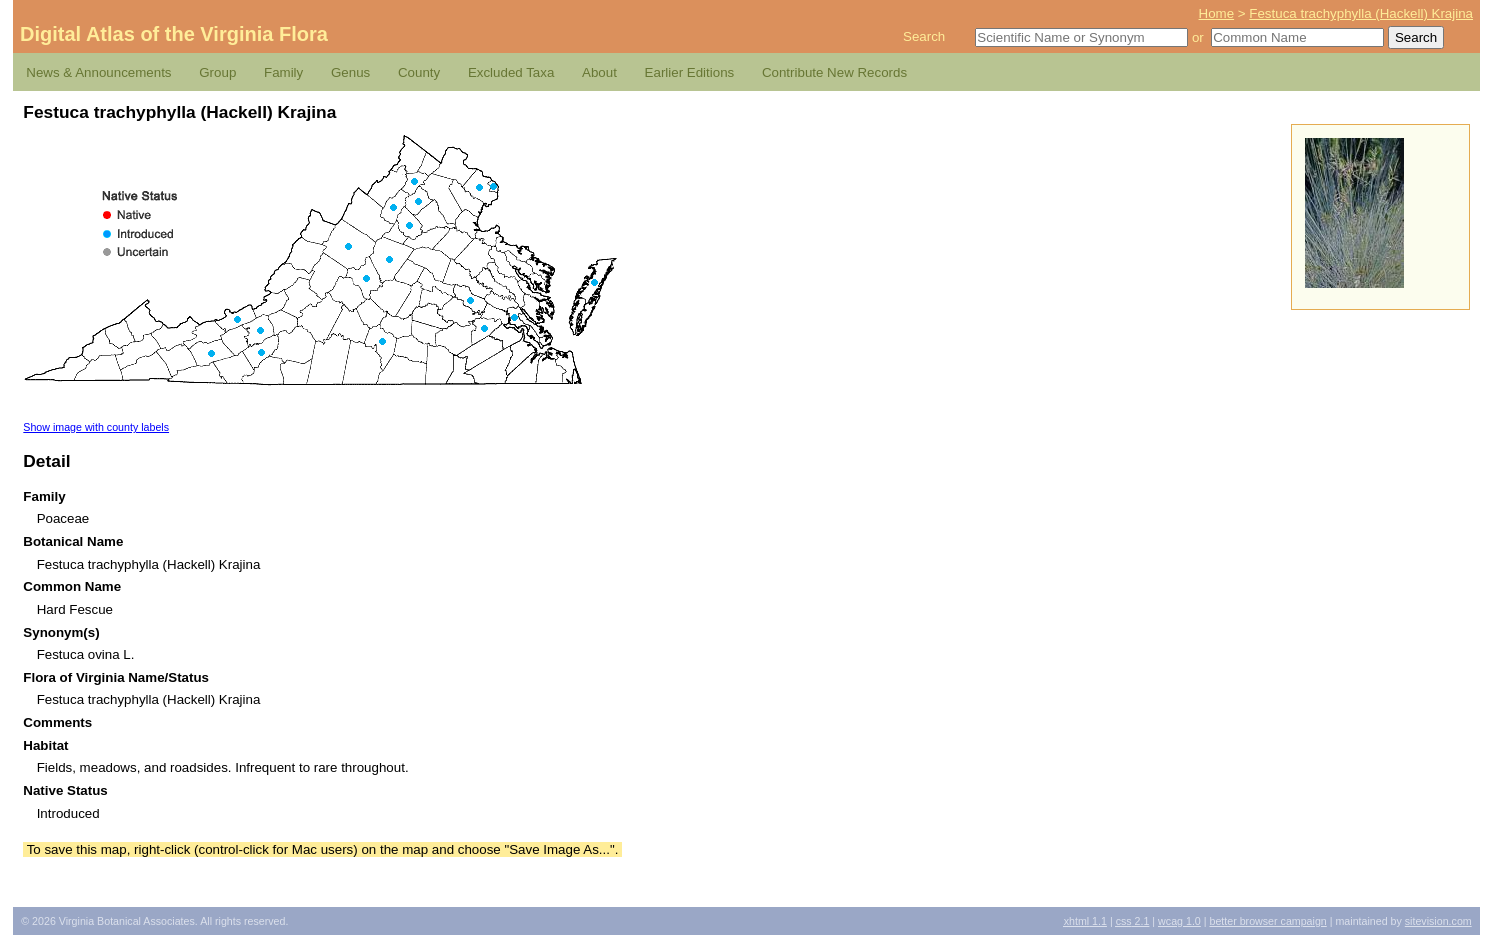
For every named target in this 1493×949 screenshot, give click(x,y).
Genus (350, 72)
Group (217, 72)
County (419, 72)
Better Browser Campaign (1267, 921)
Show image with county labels (96, 427)
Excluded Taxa (511, 72)
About (599, 72)
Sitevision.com (1438, 921)
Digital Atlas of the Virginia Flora (174, 34)
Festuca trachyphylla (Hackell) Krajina (1361, 13)
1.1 (1085, 921)
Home (1217, 13)
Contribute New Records (834, 72)
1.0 (1179, 921)
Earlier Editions (690, 72)
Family (283, 72)
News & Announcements (98, 72)
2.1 (1133, 921)
